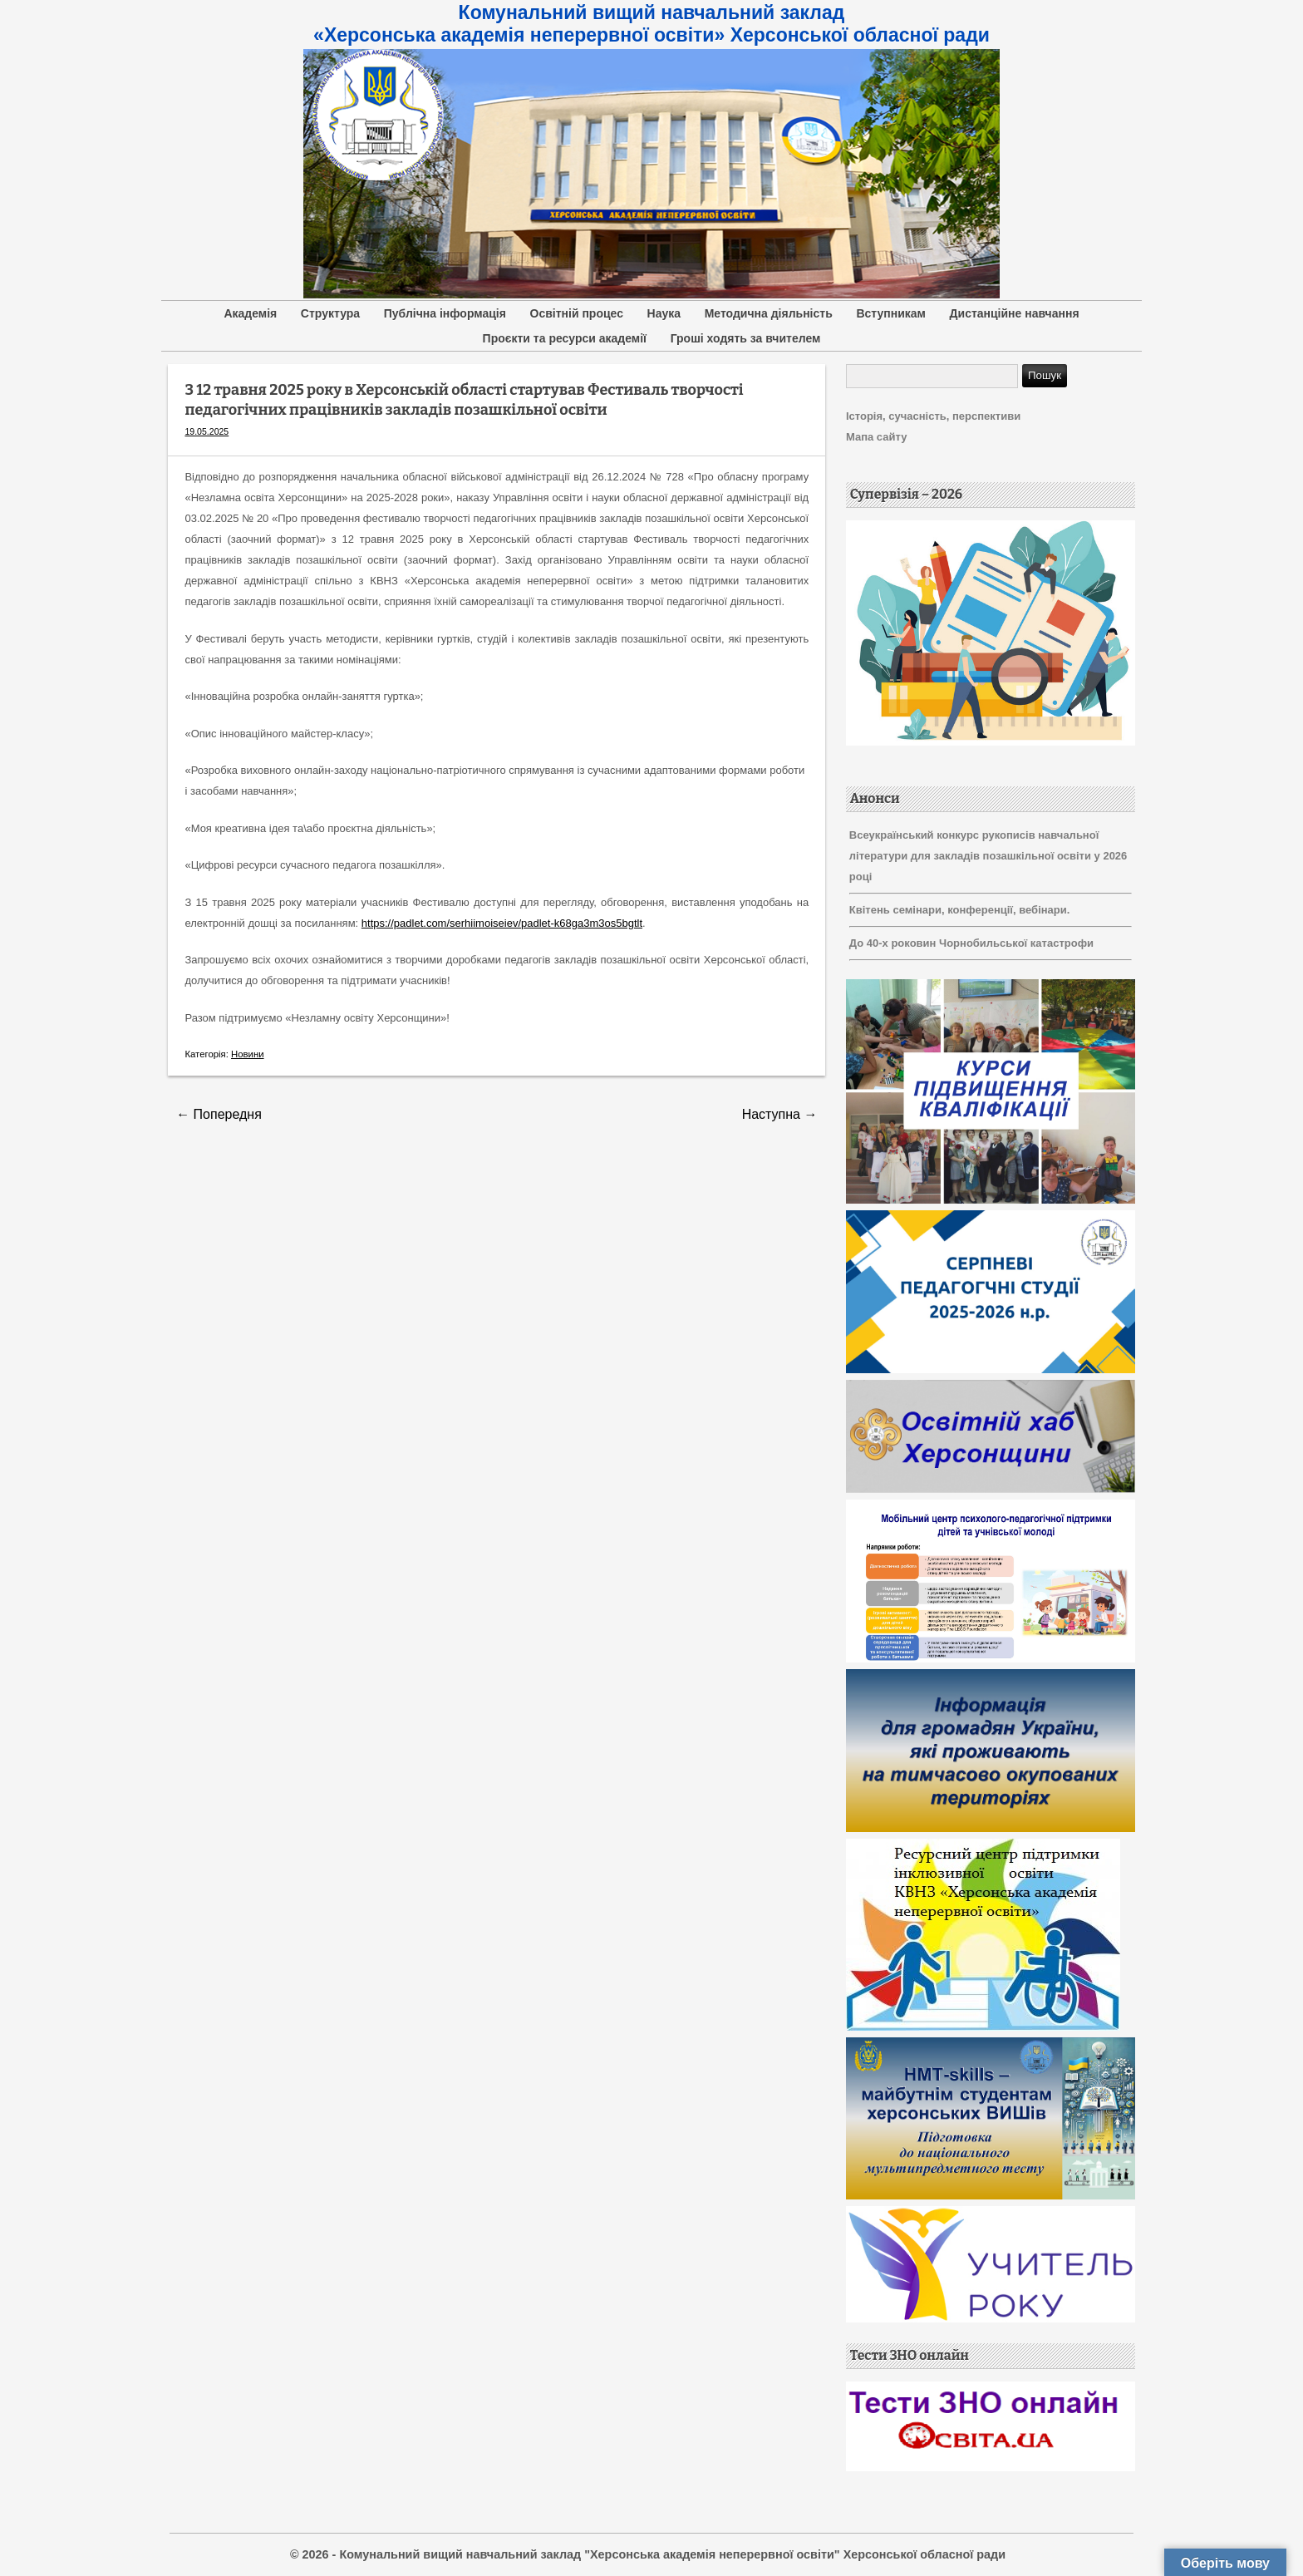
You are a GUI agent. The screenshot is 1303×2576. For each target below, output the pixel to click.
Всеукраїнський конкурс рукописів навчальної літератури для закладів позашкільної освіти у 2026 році (988, 856)
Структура (330, 313)
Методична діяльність (769, 313)
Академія (250, 313)
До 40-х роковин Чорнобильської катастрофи (971, 943)
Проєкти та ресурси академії (565, 338)
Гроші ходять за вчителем (746, 338)
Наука (664, 313)
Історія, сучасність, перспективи (933, 416)
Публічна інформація (445, 313)
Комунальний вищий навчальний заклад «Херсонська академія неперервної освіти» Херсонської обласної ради (651, 24)
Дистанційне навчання (1014, 313)
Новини (247, 1054)
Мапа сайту (876, 437)
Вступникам (891, 313)
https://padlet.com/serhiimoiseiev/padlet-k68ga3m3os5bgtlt (501, 923)
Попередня (219, 1114)
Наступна (780, 1114)
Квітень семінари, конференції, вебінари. (959, 910)
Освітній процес (576, 313)
